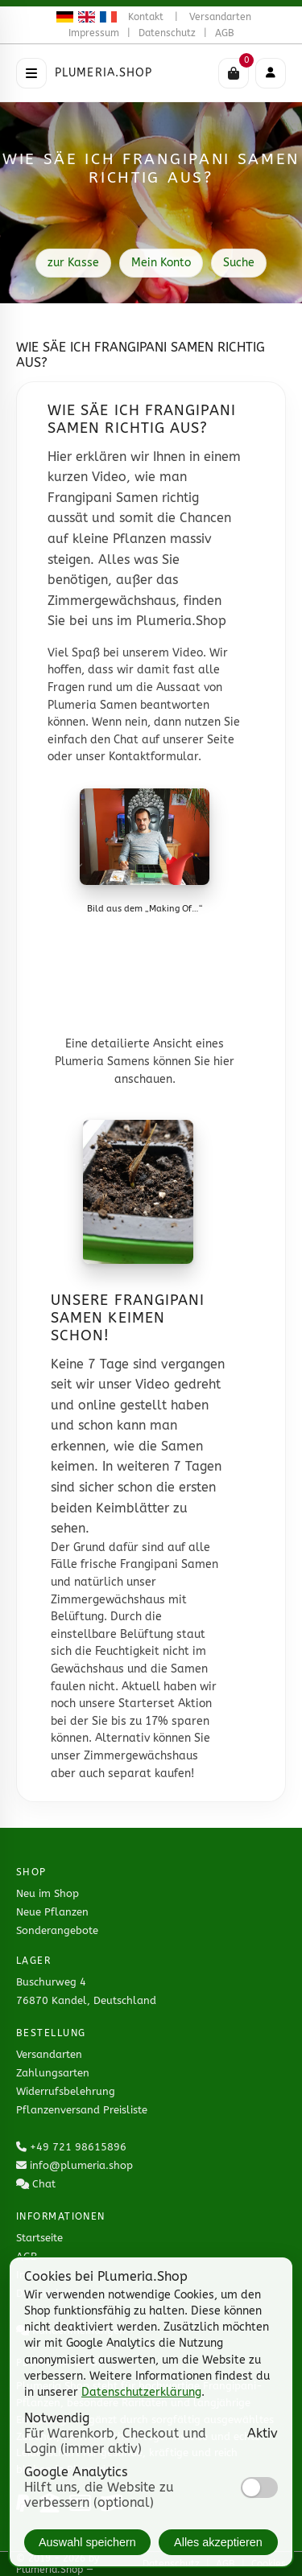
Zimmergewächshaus (141, 1756)
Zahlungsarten (52, 2073)
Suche (238, 263)
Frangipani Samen (169, 1564)
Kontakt (145, 17)
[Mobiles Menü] (270, 73)
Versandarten (220, 17)
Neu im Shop (47, 1893)
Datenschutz (167, 33)
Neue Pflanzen (52, 1912)
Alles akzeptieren (218, 2542)
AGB (224, 33)
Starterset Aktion (165, 1703)
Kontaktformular (153, 756)
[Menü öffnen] (31, 73)
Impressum (93, 33)
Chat (44, 2184)
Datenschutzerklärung (141, 2392)
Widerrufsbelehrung (65, 2091)
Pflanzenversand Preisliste (81, 2110)
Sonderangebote (57, 1930)
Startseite (39, 2238)
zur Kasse (73, 263)
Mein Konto (161, 263)
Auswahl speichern (87, 2542)
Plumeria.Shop (104, 73)
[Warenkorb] (233, 73)
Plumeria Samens (102, 1061)
